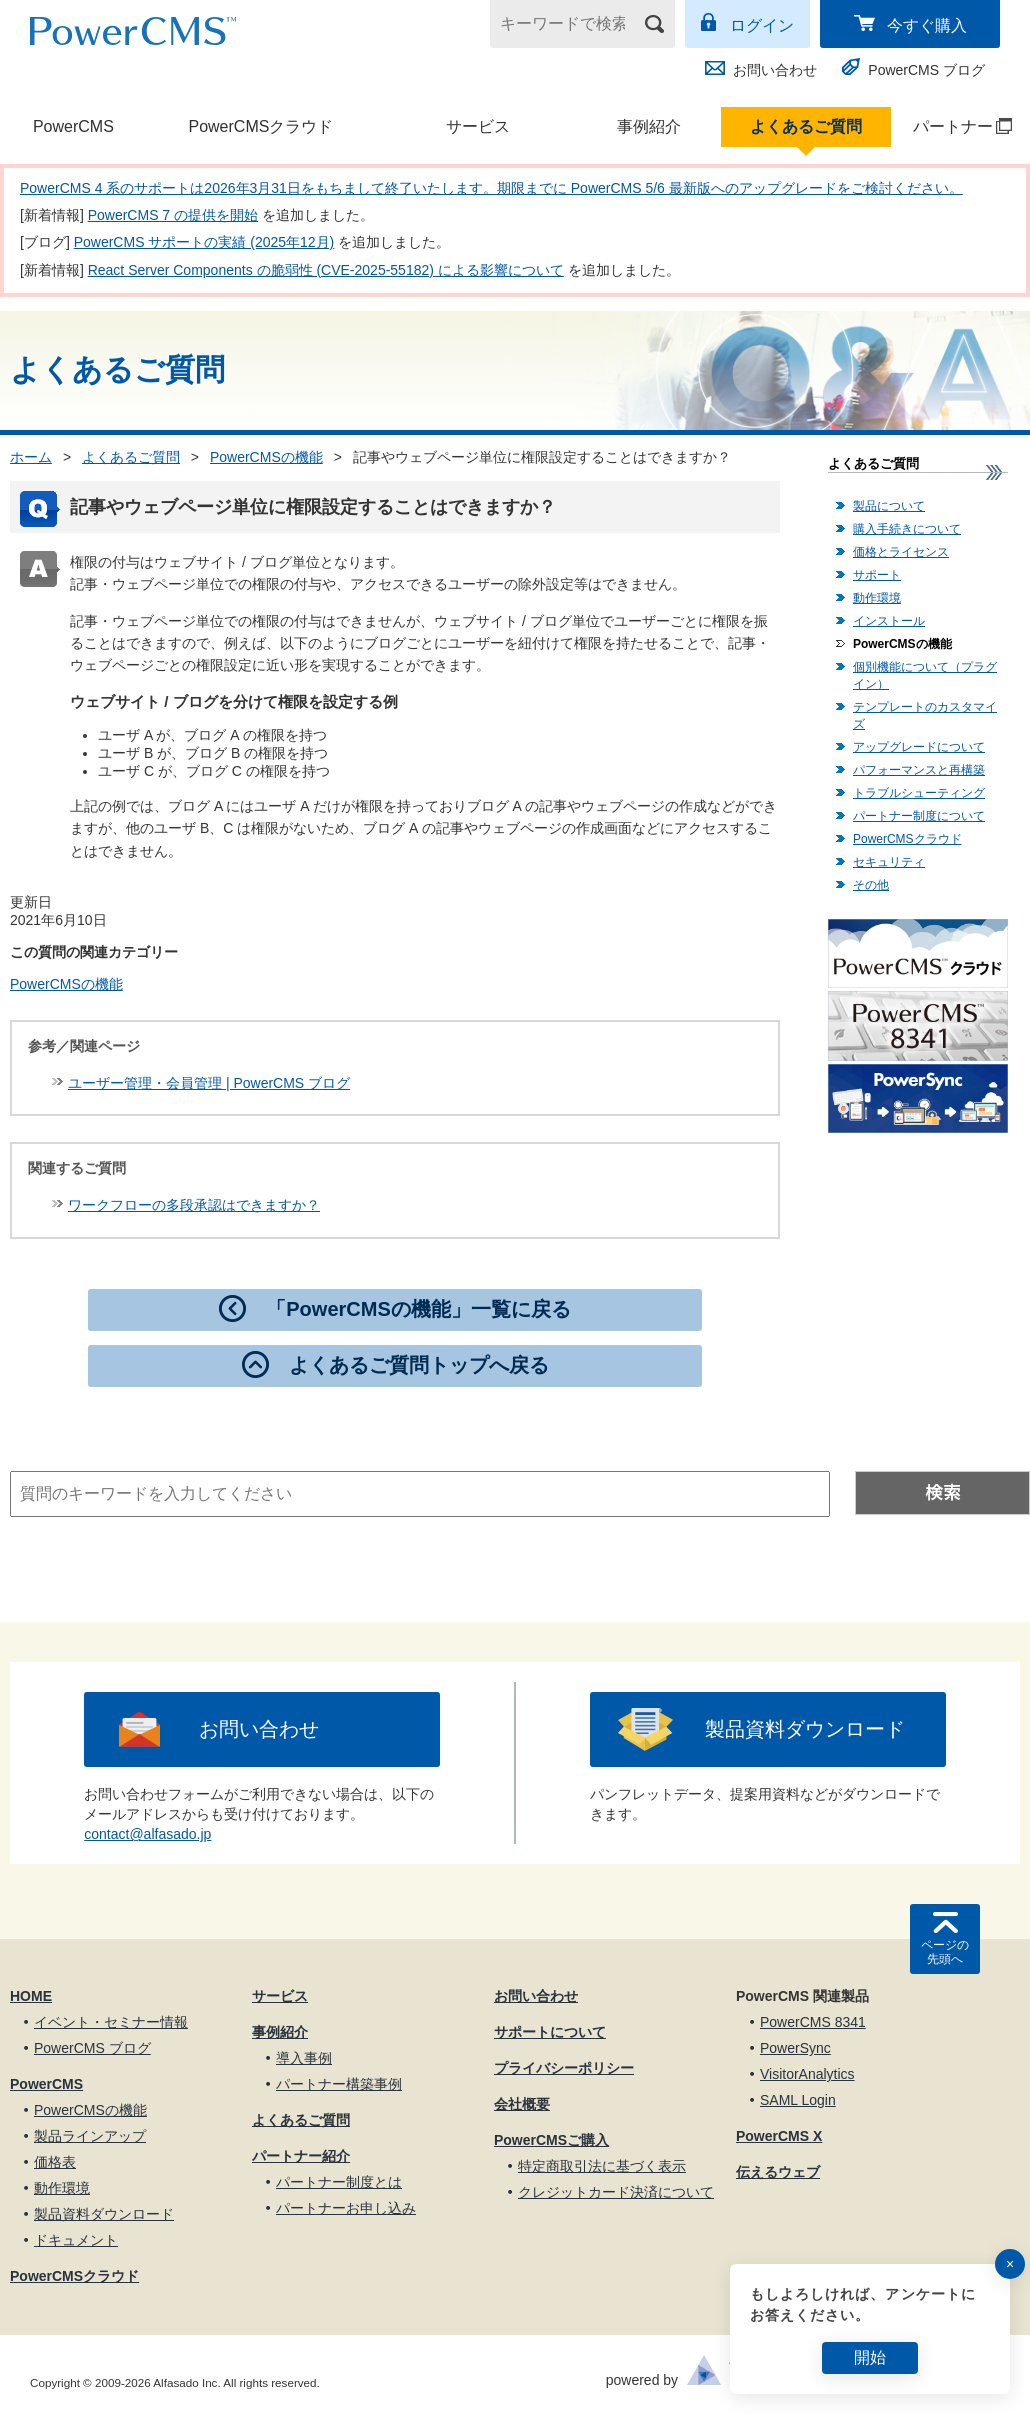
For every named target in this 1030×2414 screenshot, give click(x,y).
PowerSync (795, 2048)
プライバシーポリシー (564, 2068)
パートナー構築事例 (339, 2084)
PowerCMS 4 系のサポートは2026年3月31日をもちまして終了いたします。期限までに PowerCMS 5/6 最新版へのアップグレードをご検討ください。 (491, 188)
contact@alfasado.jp (147, 1834)
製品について (889, 506)
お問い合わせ (775, 70)
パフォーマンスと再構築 (919, 770)
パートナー (952, 126)
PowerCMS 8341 (813, 2022)
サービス (478, 126)
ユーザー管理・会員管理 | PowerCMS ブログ (209, 1083)
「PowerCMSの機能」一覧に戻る (418, 1309)
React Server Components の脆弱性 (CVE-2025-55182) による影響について (326, 270)
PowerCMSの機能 (266, 457)
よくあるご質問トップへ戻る (419, 1365)
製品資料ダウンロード (805, 1729)
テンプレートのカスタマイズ (925, 715)
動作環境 (877, 598)
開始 (870, 2357)
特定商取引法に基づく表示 (602, 2166)
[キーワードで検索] (570, 24)
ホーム (31, 457)
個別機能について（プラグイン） (925, 675)
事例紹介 (649, 126)
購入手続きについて (907, 529)
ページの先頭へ (945, 1952)
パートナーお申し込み (346, 2208)
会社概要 (522, 2104)
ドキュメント (76, 2240)
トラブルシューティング (919, 793)
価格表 (55, 2162)
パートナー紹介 (301, 2156)
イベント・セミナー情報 (111, 2022)
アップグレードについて (919, 747)
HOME (31, 1996)
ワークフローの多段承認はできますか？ (194, 1205)
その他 (871, 885)
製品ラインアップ (90, 2136)
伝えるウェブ (778, 2172)
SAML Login (798, 2100)
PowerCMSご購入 (551, 2140)
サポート (877, 575)
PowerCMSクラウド (260, 126)
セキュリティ (889, 862)
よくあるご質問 (806, 126)
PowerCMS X (779, 2136)
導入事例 (304, 2058)
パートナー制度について (919, 816)
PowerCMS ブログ (926, 70)
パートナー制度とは (339, 2182)
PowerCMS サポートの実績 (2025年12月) (204, 242)
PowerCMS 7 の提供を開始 (173, 215)
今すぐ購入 (927, 25)
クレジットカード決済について (616, 2192)
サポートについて (550, 2032)
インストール (889, 621)
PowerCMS (73, 126)
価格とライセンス (901, 552)
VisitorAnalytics (807, 2074)
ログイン (762, 25)
